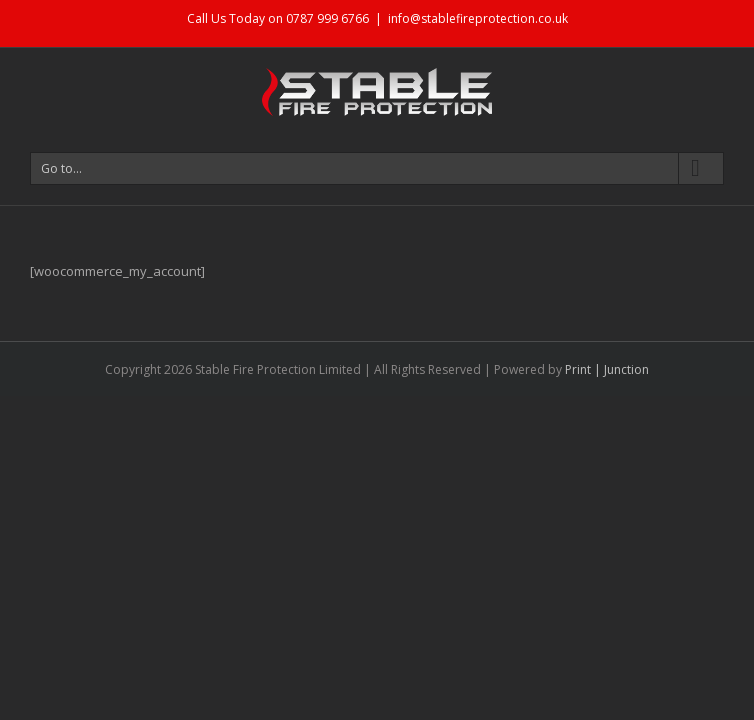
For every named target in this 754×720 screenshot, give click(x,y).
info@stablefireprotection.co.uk (478, 18)
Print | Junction (607, 369)
